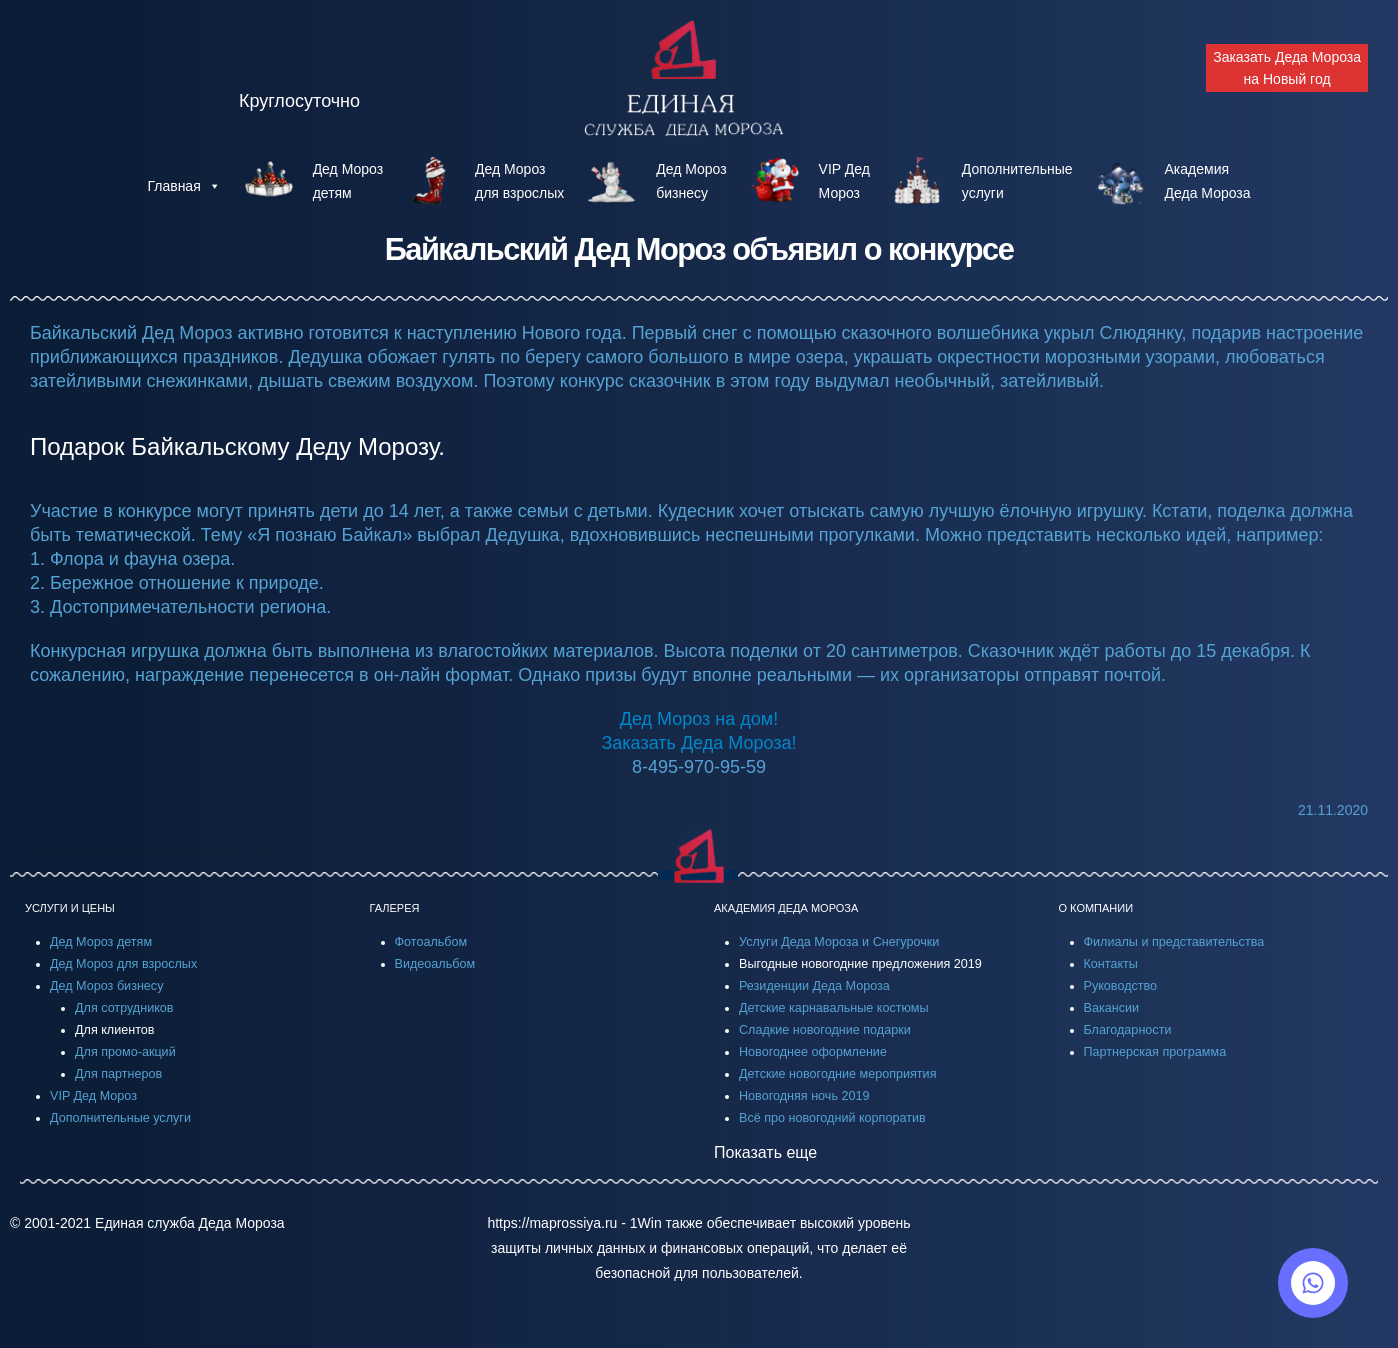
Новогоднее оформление (813, 1052)
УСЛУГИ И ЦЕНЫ (70, 908)
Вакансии (1112, 1008)
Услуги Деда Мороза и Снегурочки (839, 942)
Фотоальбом (431, 942)
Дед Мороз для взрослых (123, 964)
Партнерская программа (1155, 1052)
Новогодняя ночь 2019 (804, 1096)
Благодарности (1128, 1030)
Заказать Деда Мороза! (698, 743)
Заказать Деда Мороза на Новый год (1287, 68)
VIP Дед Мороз (93, 1096)
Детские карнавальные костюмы (834, 1008)
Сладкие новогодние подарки (825, 1030)
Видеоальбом (435, 964)
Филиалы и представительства (1174, 942)
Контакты (1111, 964)
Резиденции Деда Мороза (814, 986)
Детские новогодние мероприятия (837, 1074)
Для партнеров (118, 1074)
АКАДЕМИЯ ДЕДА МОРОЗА (786, 908)
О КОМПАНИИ (1096, 908)
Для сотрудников (124, 1008)
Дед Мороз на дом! (699, 719)
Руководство (1121, 986)
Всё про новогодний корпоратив (832, 1118)
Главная (183, 186)
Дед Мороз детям (101, 942)
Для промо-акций (125, 1052)
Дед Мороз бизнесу (106, 986)
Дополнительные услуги (120, 1118)
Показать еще (765, 1152)
